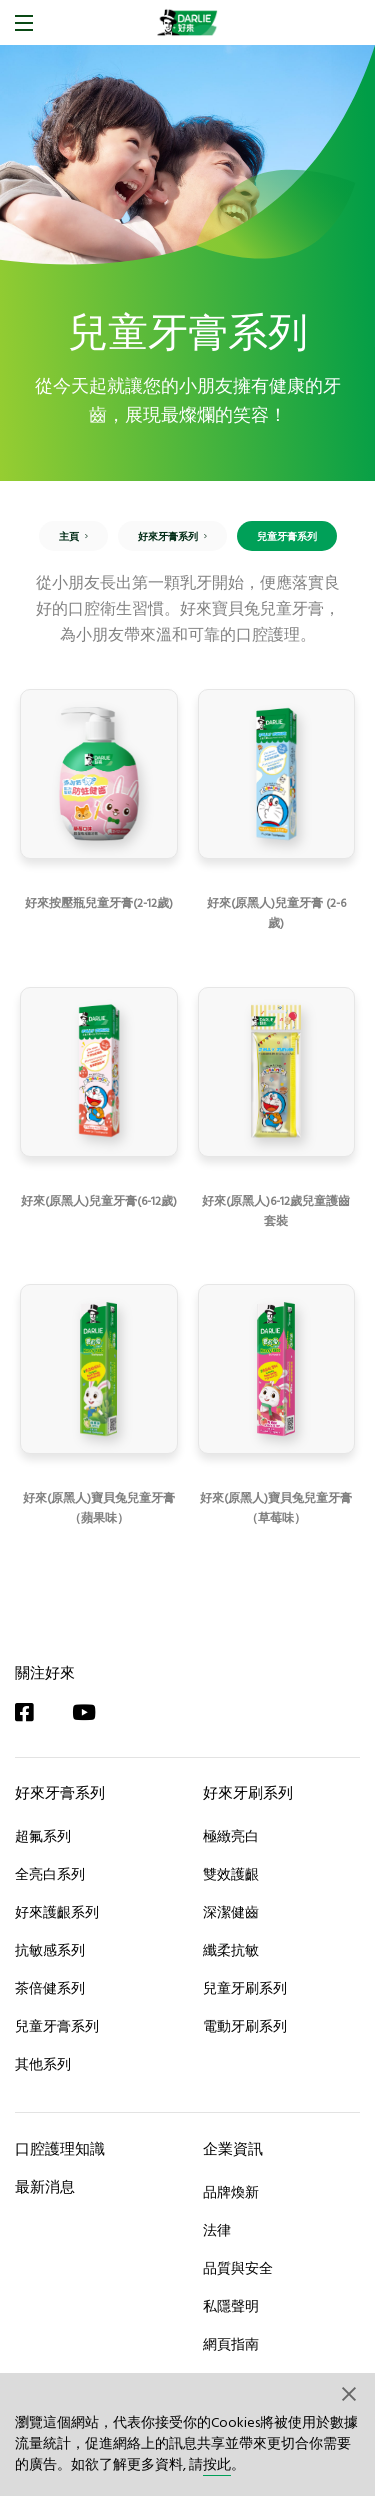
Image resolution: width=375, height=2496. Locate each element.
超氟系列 (43, 1836)
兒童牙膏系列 (57, 2026)
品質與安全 (238, 2268)
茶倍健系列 (50, 1988)
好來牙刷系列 (248, 1792)
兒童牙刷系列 (245, 1988)
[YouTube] (93, 1712)
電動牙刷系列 (245, 2026)
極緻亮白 (231, 1836)
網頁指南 (231, 2344)
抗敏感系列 (50, 1950)
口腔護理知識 (60, 2148)
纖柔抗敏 (231, 1950)
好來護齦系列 (57, 1912)
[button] (350, 2393)
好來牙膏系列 (60, 1792)
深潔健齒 (231, 1912)
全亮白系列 (50, 1874)
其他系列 (43, 2064)
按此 (217, 2465)
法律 (217, 2230)
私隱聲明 (231, 2306)
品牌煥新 (231, 2192)
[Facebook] (34, 1712)
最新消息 (45, 2186)
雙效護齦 (231, 1874)
